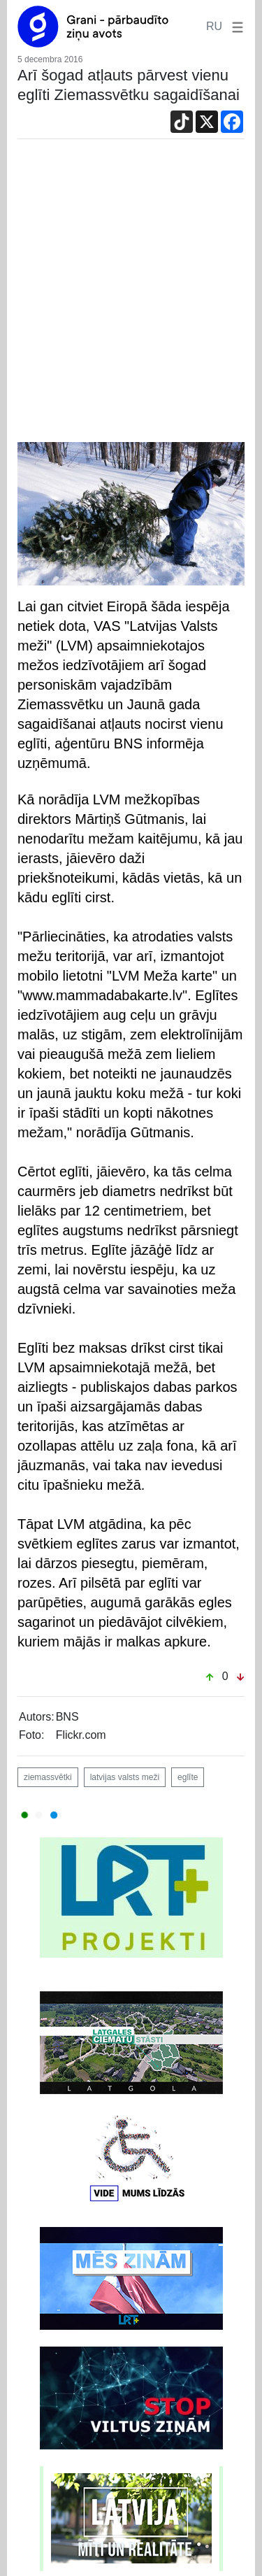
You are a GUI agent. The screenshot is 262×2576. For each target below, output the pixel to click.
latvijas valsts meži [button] (124, 1777)
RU (214, 26)
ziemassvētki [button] (48, 1777)
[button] (235, 26)
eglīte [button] (187, 1777)
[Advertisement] (131, 294)
